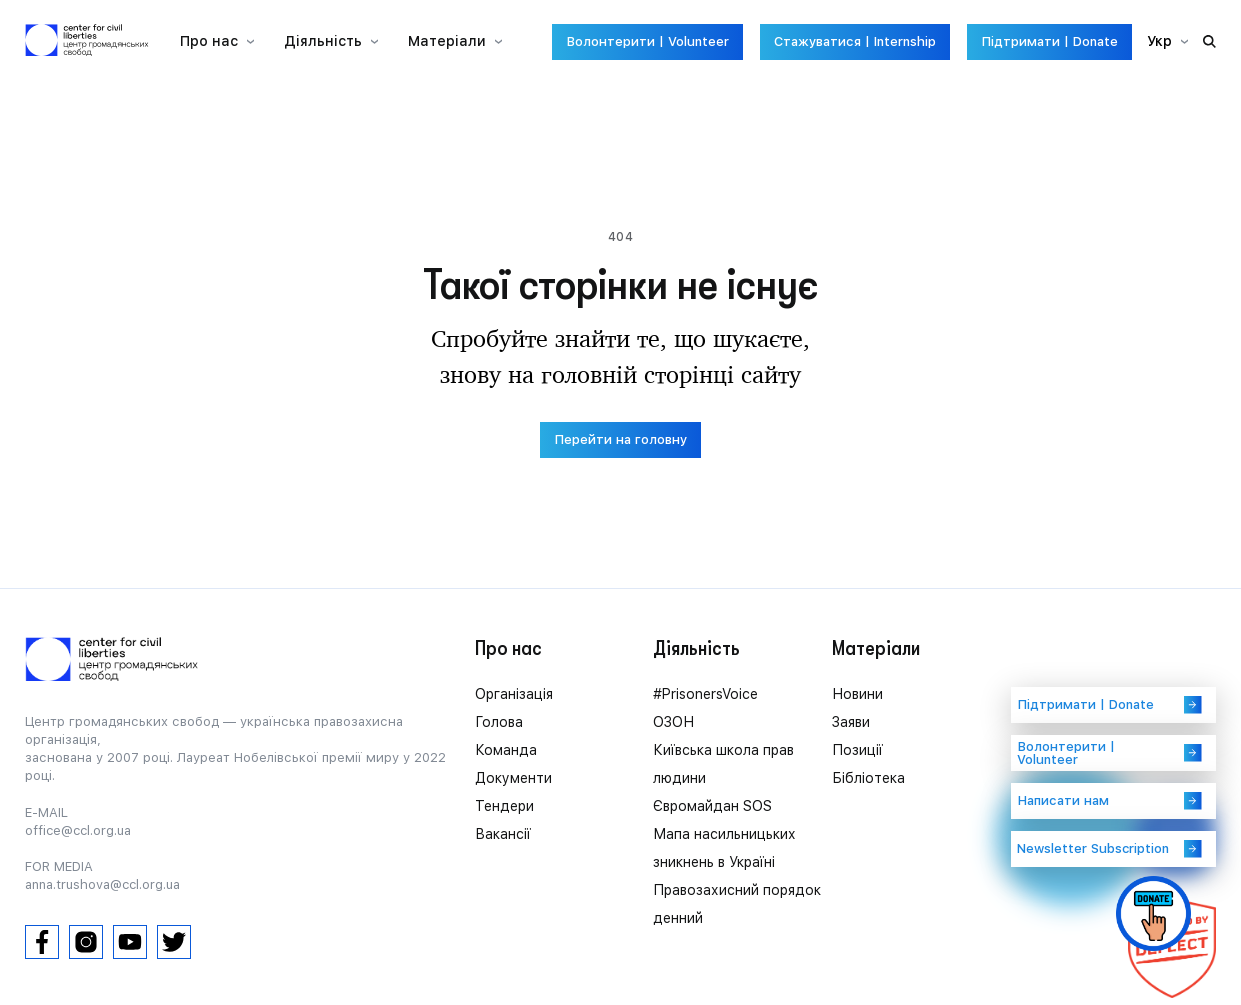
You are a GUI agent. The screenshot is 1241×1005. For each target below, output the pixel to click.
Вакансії (503, 834)
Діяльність (323, 41)
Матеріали (447, 41)
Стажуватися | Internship (855, 41)
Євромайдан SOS (712, 806)
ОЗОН (673, 722)
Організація (514, 694)
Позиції (857, 750)
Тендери (504, 806)
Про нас (209, 41)
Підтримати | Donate (1049, 41)
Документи (513, 778)
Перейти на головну (620, 439)
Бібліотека (868, 778)
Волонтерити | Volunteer (647, 41)
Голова (499, 722)
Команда (506, 750)
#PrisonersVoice (705, 694)
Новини (857, 694)
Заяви (851, 722)
